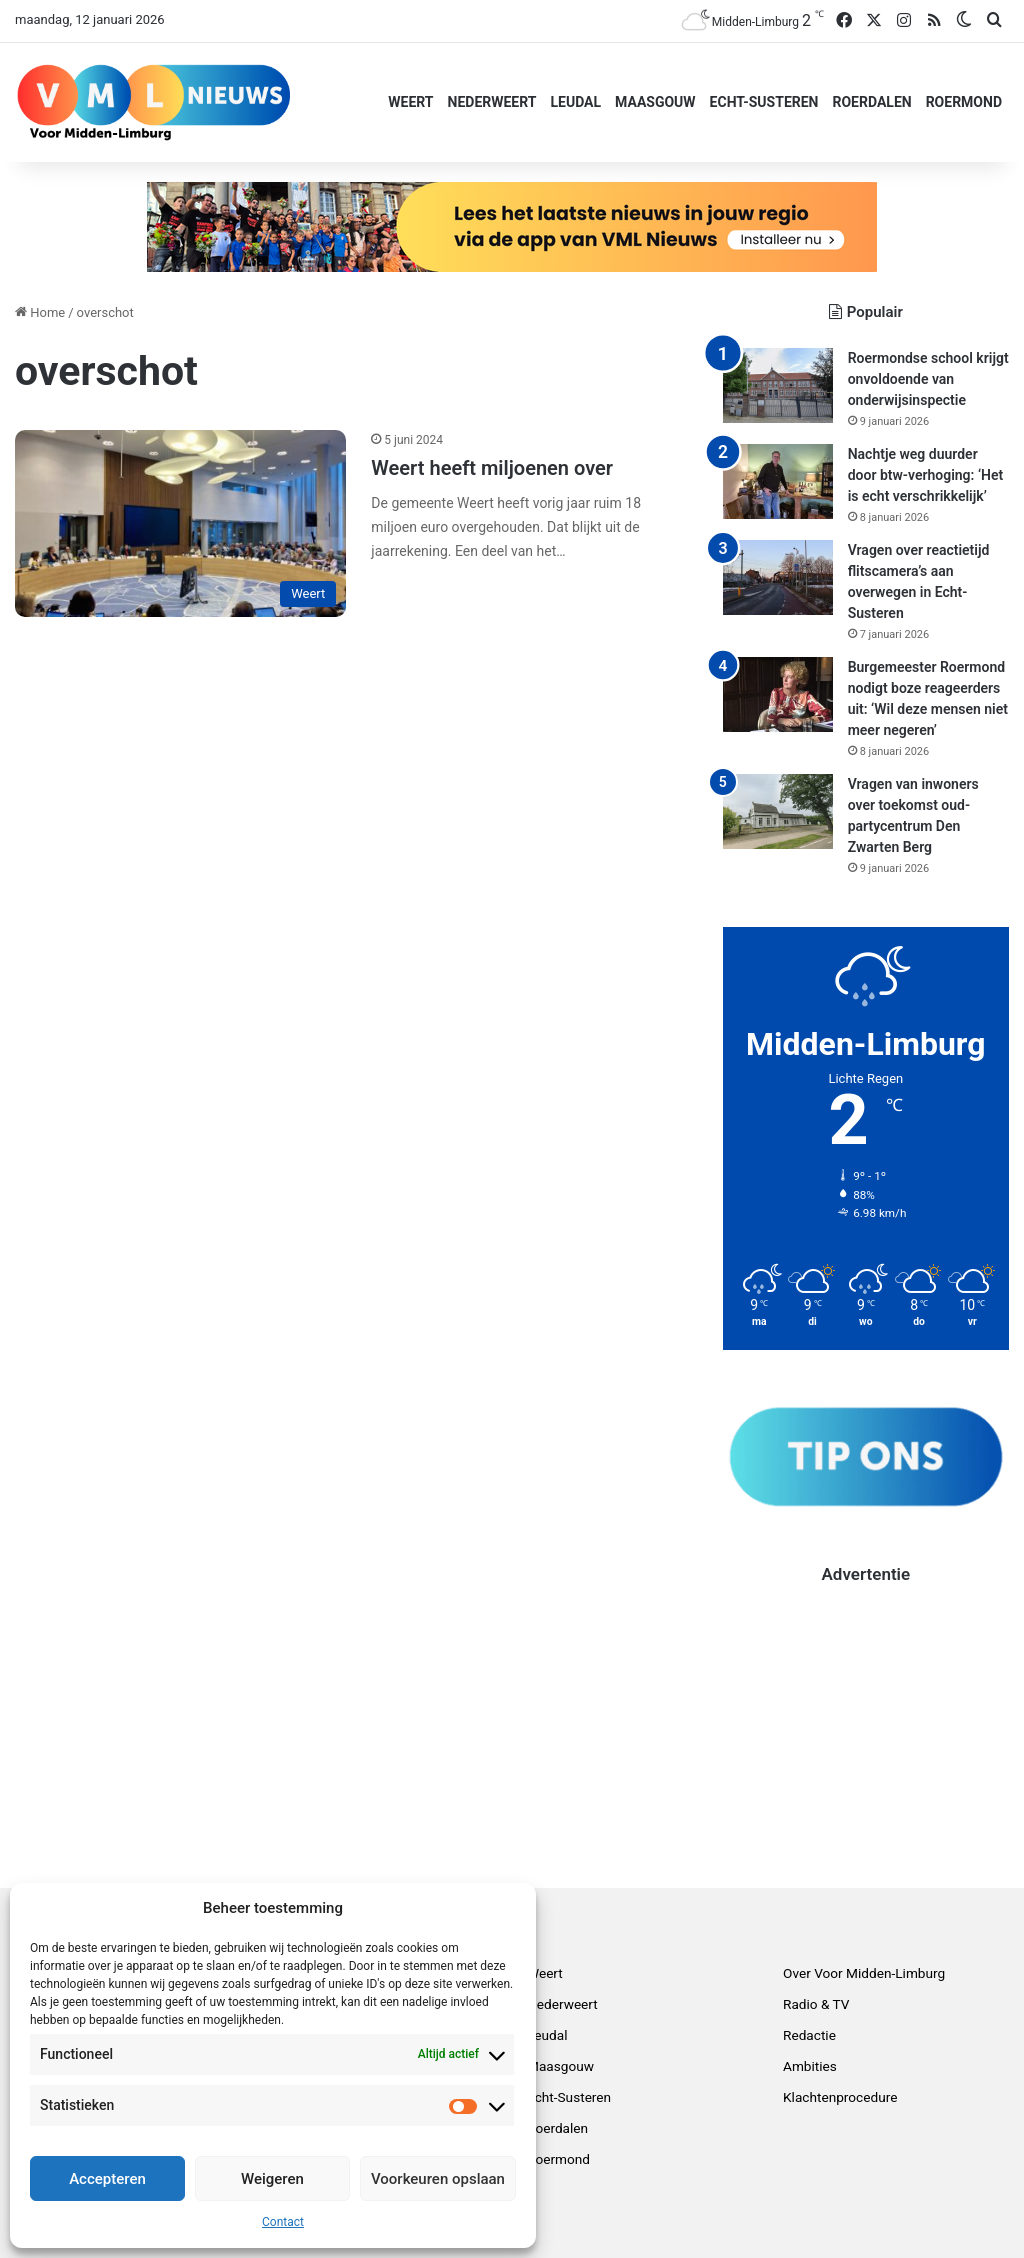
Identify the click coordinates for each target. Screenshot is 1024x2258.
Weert (410, 102)
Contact (283, 2222)
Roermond (964, 102)
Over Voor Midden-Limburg (864, 1973)
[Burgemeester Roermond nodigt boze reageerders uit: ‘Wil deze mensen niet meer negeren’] (778, 694)
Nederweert (492, 102)
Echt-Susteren (764, 102)
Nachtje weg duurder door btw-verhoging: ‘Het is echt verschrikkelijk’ (926, 475)
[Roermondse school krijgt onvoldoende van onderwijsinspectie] (778, 385)
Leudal (575, 102)
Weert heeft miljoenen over (492, 468)
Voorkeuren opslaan (438, 2179)
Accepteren (107, 2179)
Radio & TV (816, 2004)
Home (40, 312)
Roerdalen (871, 102)
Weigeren (272, 2179)
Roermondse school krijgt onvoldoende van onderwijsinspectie (928, 379)
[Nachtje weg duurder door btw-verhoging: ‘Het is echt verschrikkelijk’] (778, 481)
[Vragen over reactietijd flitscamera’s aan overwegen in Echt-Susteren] (778, 577)
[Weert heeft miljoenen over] (180, 523)
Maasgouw (655, 102)
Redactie (809, 2035)
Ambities (810, 2066)
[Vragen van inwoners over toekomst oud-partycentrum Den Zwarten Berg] (778, 811)
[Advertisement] (866, 1712)
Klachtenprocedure (840, 2097)
